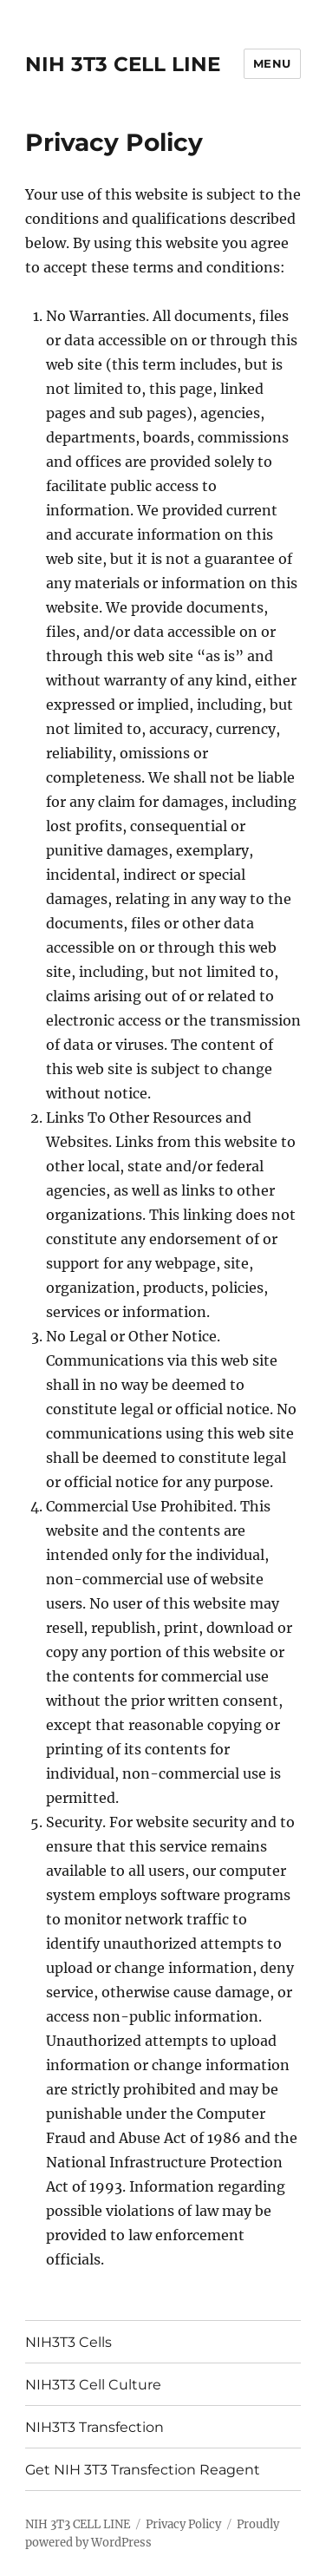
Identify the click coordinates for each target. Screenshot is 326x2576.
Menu (272, 63)
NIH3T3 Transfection (94, 2427)
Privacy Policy (183, 2524)
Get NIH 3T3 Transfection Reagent (142, 2469)
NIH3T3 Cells (68, 2342)
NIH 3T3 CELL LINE (122, 64)
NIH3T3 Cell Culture (93, 2384)
